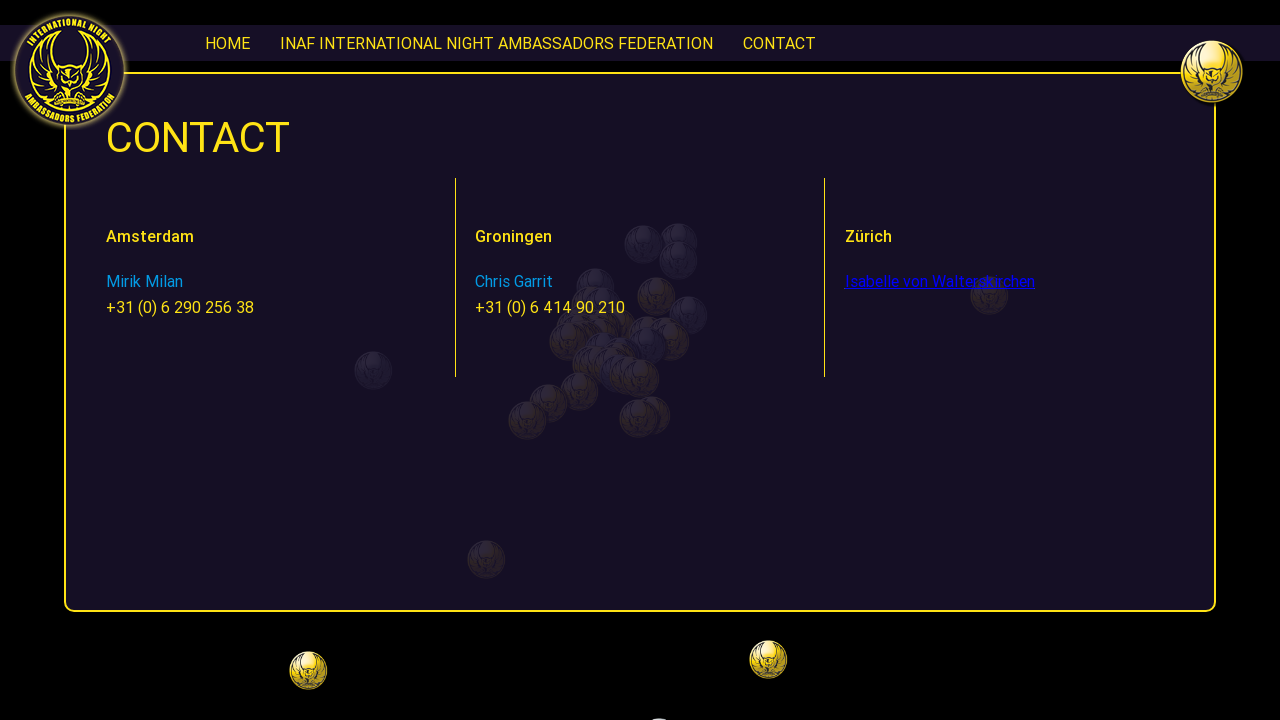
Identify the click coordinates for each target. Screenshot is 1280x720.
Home (227, 43)
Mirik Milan (144, 281)
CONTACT (779, 43)
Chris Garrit (514, 281)
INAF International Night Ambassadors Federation (496, 43)
